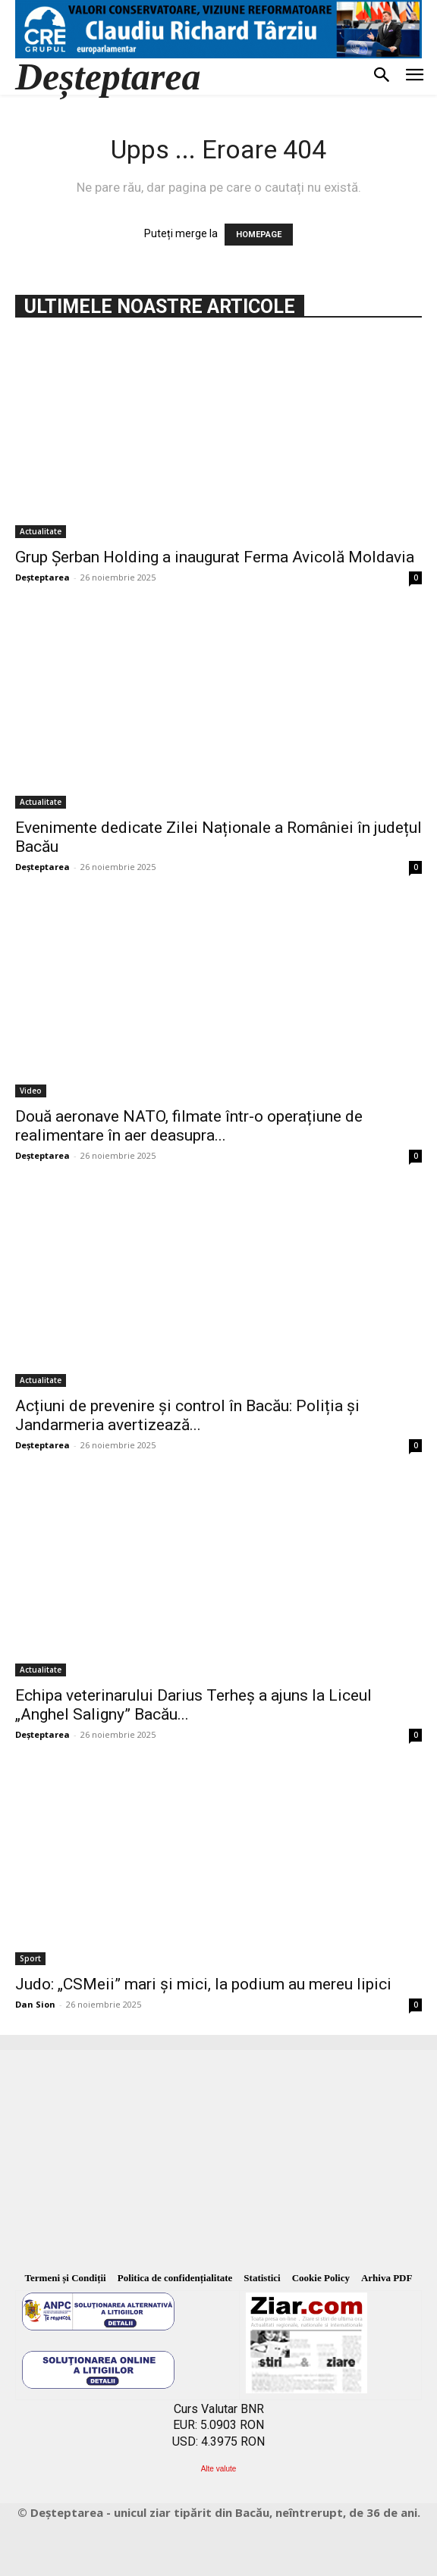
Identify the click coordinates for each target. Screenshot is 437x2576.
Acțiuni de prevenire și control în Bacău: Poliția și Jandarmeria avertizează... (187, 1415)
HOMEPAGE (258, 234)
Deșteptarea (42, 577)
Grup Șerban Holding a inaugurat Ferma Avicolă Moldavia (214, 557)
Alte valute (219, 2469)
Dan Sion (35, 2004)
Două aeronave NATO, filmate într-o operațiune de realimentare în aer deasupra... (189, 1125)
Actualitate (40, 531)
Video (31, 1090)
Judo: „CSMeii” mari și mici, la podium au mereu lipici (203, 1984)
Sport (30, 1958)
